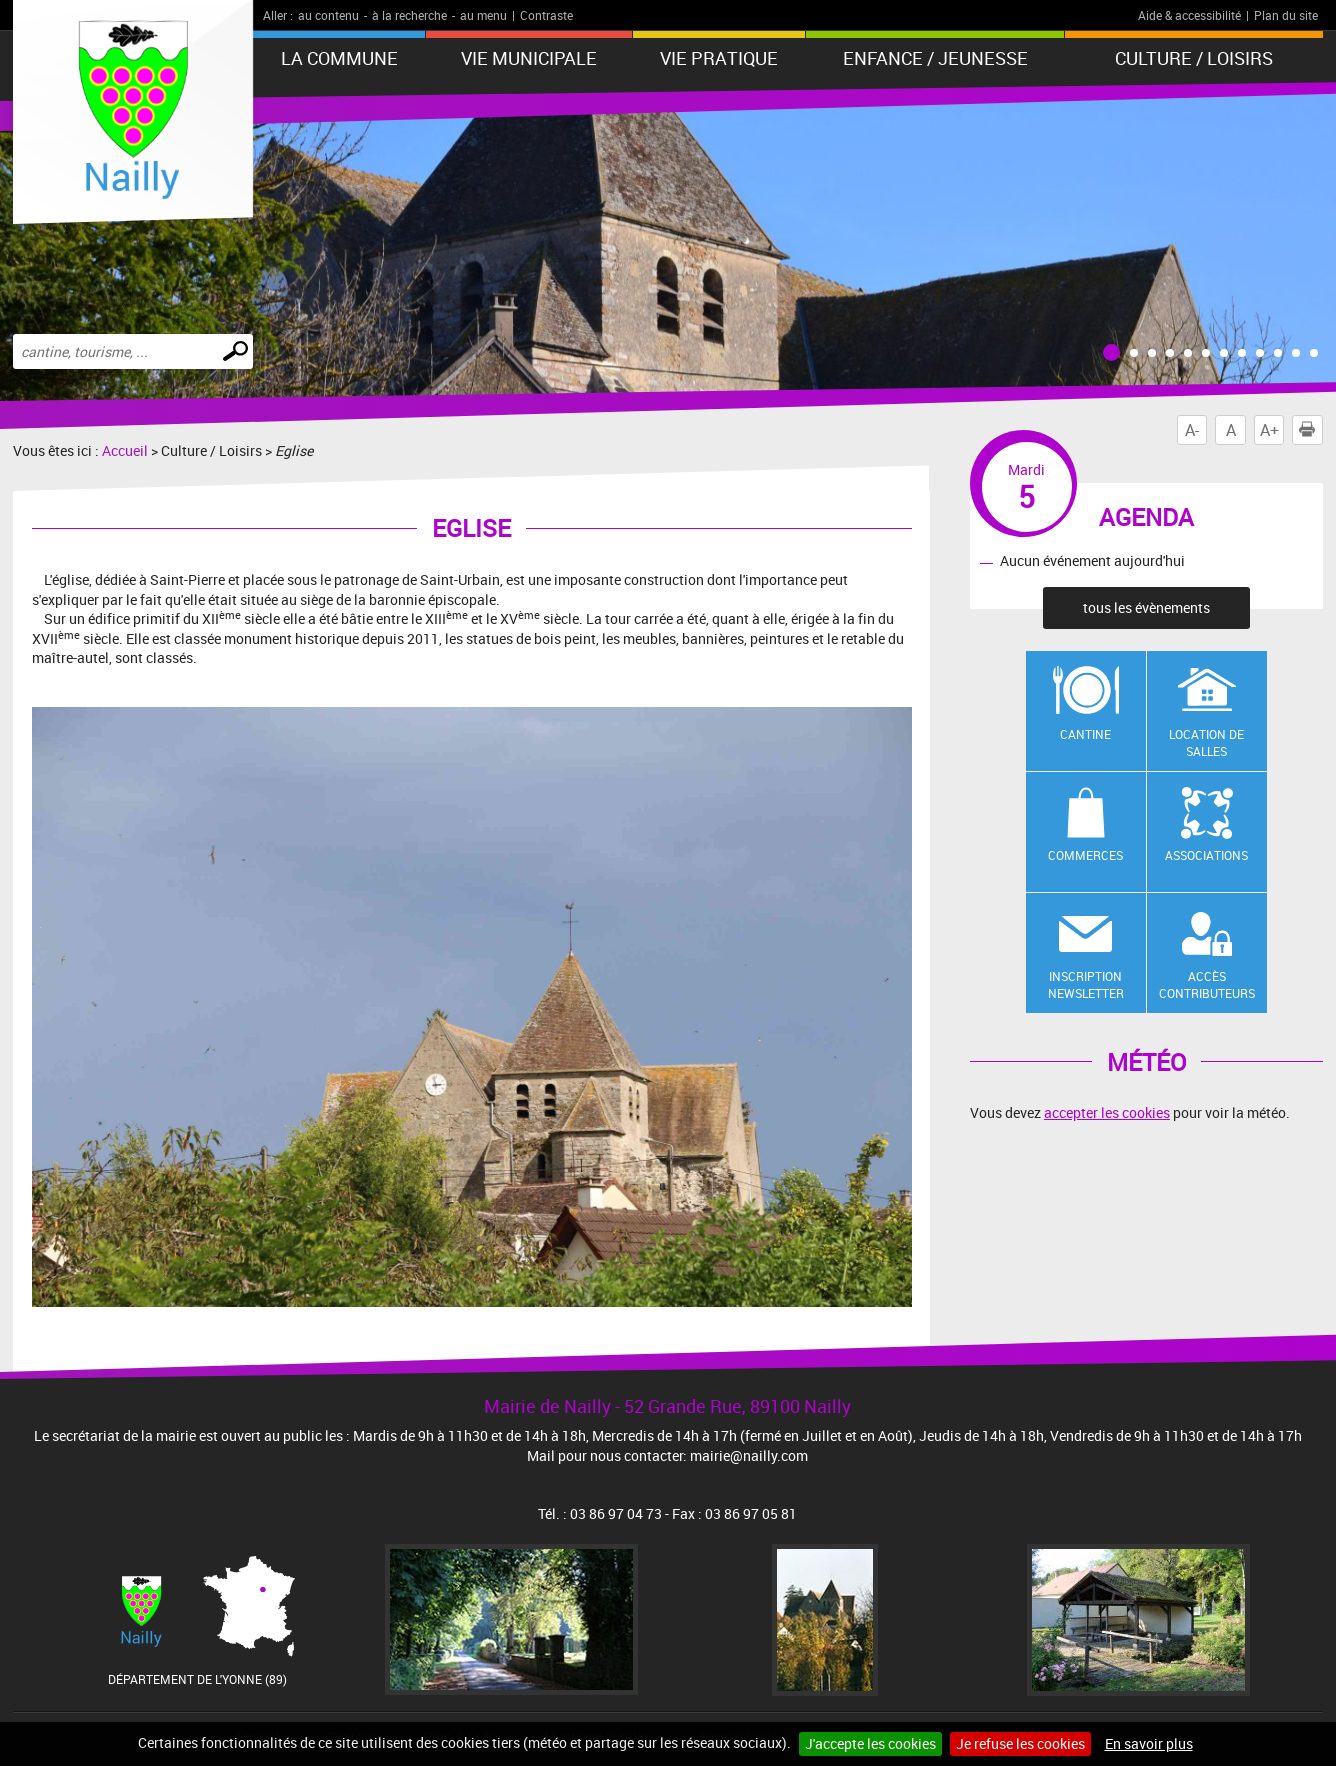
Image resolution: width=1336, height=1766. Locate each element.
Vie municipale (529, 58)
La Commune (339, 58)
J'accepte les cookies (870, 1743)
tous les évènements (1146, 607)
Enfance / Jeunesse (935, 58)
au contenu (328, 15)
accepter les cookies (1107, 1112)
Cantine (1085, 734)
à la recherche (409, 15)
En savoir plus (1149, 1743)
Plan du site (1286, 15)
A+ (1269, 430)
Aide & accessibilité (1189, 15)
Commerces (1085, 855)
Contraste (546, 15)
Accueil (125, 450)
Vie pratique (719, 58)
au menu (483, 15)
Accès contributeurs (1207, 984)
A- (1192, 430)
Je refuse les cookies (1020, 1743)
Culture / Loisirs (1194, 58)
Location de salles (1206, 742)
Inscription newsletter (1086, 984)
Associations (1206, 855)
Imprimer (1311, 430)
